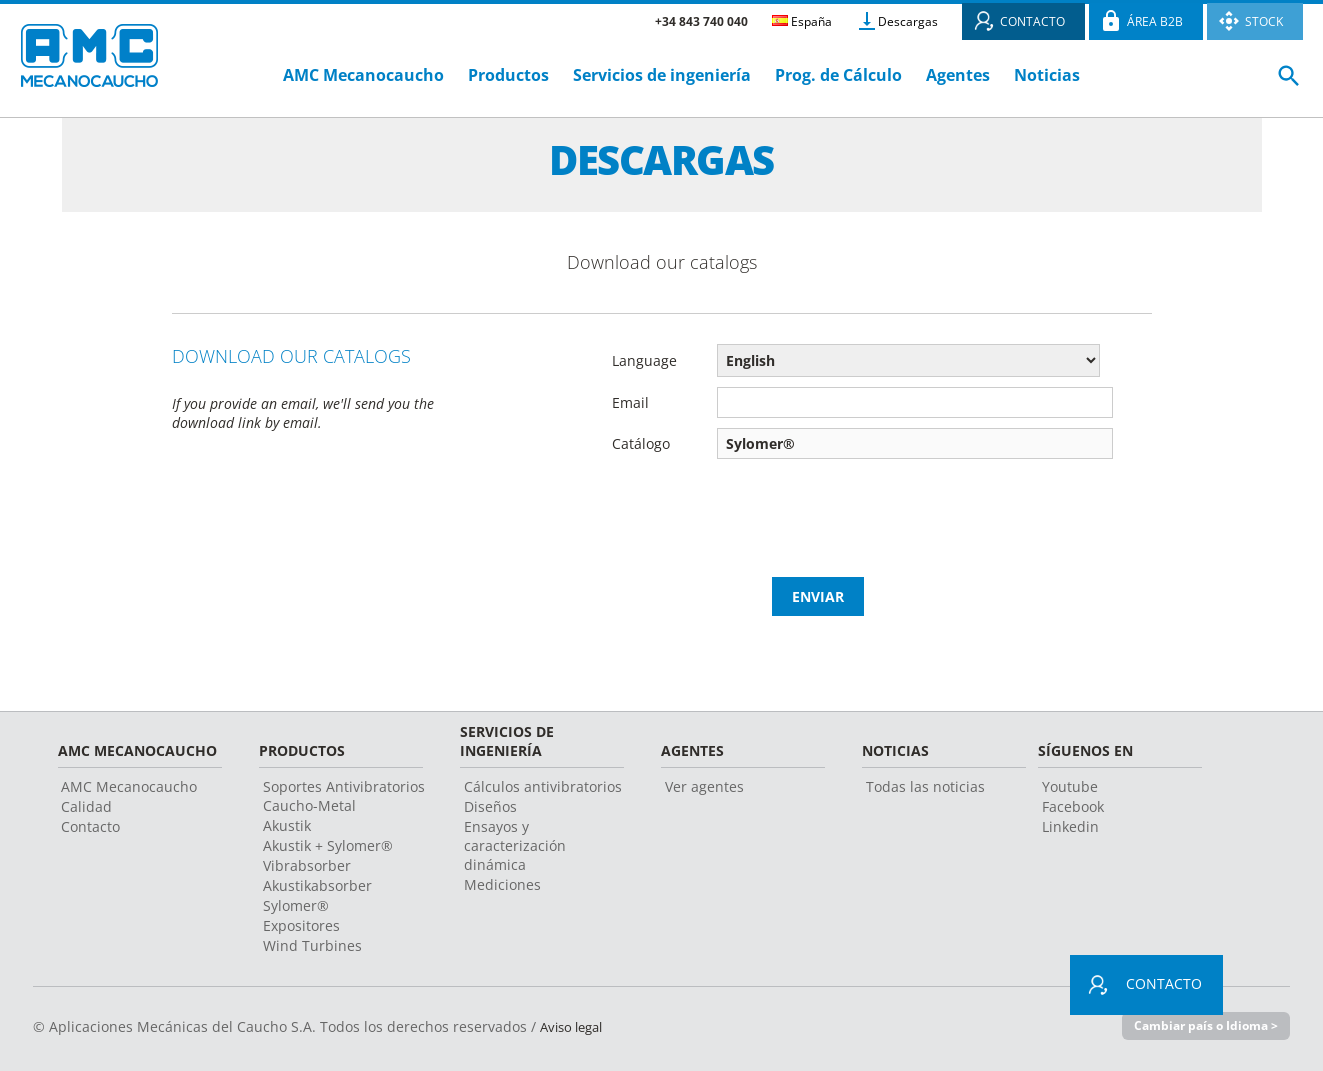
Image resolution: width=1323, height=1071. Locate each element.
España (802, 21)
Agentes (958, 75)
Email (630, 402)
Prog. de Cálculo (838, 75)
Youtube (1070, 786)
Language (644, 360)
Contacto (90, 826)
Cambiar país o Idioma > (1201, 1026)
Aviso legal (575, 1026)
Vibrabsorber (307, 865)
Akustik (287, 825)
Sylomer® (296, 905)
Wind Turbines (312, 945)
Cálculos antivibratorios (543, 786)
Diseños (490, 806)
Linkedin (1070, 826)
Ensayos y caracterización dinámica (515, 845)
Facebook (1073, 806)
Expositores (301, 925)
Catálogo (641, 443)
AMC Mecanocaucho (363, 75)
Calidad (86, 806)
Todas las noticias (925, 786)
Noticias (1047, 75)
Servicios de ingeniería (662, 75)
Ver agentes (704, 786)
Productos (508, 75)
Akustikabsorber (317, 885)
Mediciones (502, 884)
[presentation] (889, 499)
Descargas (908, 21)
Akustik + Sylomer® (328, 845)
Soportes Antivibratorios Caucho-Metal (344, 796)
